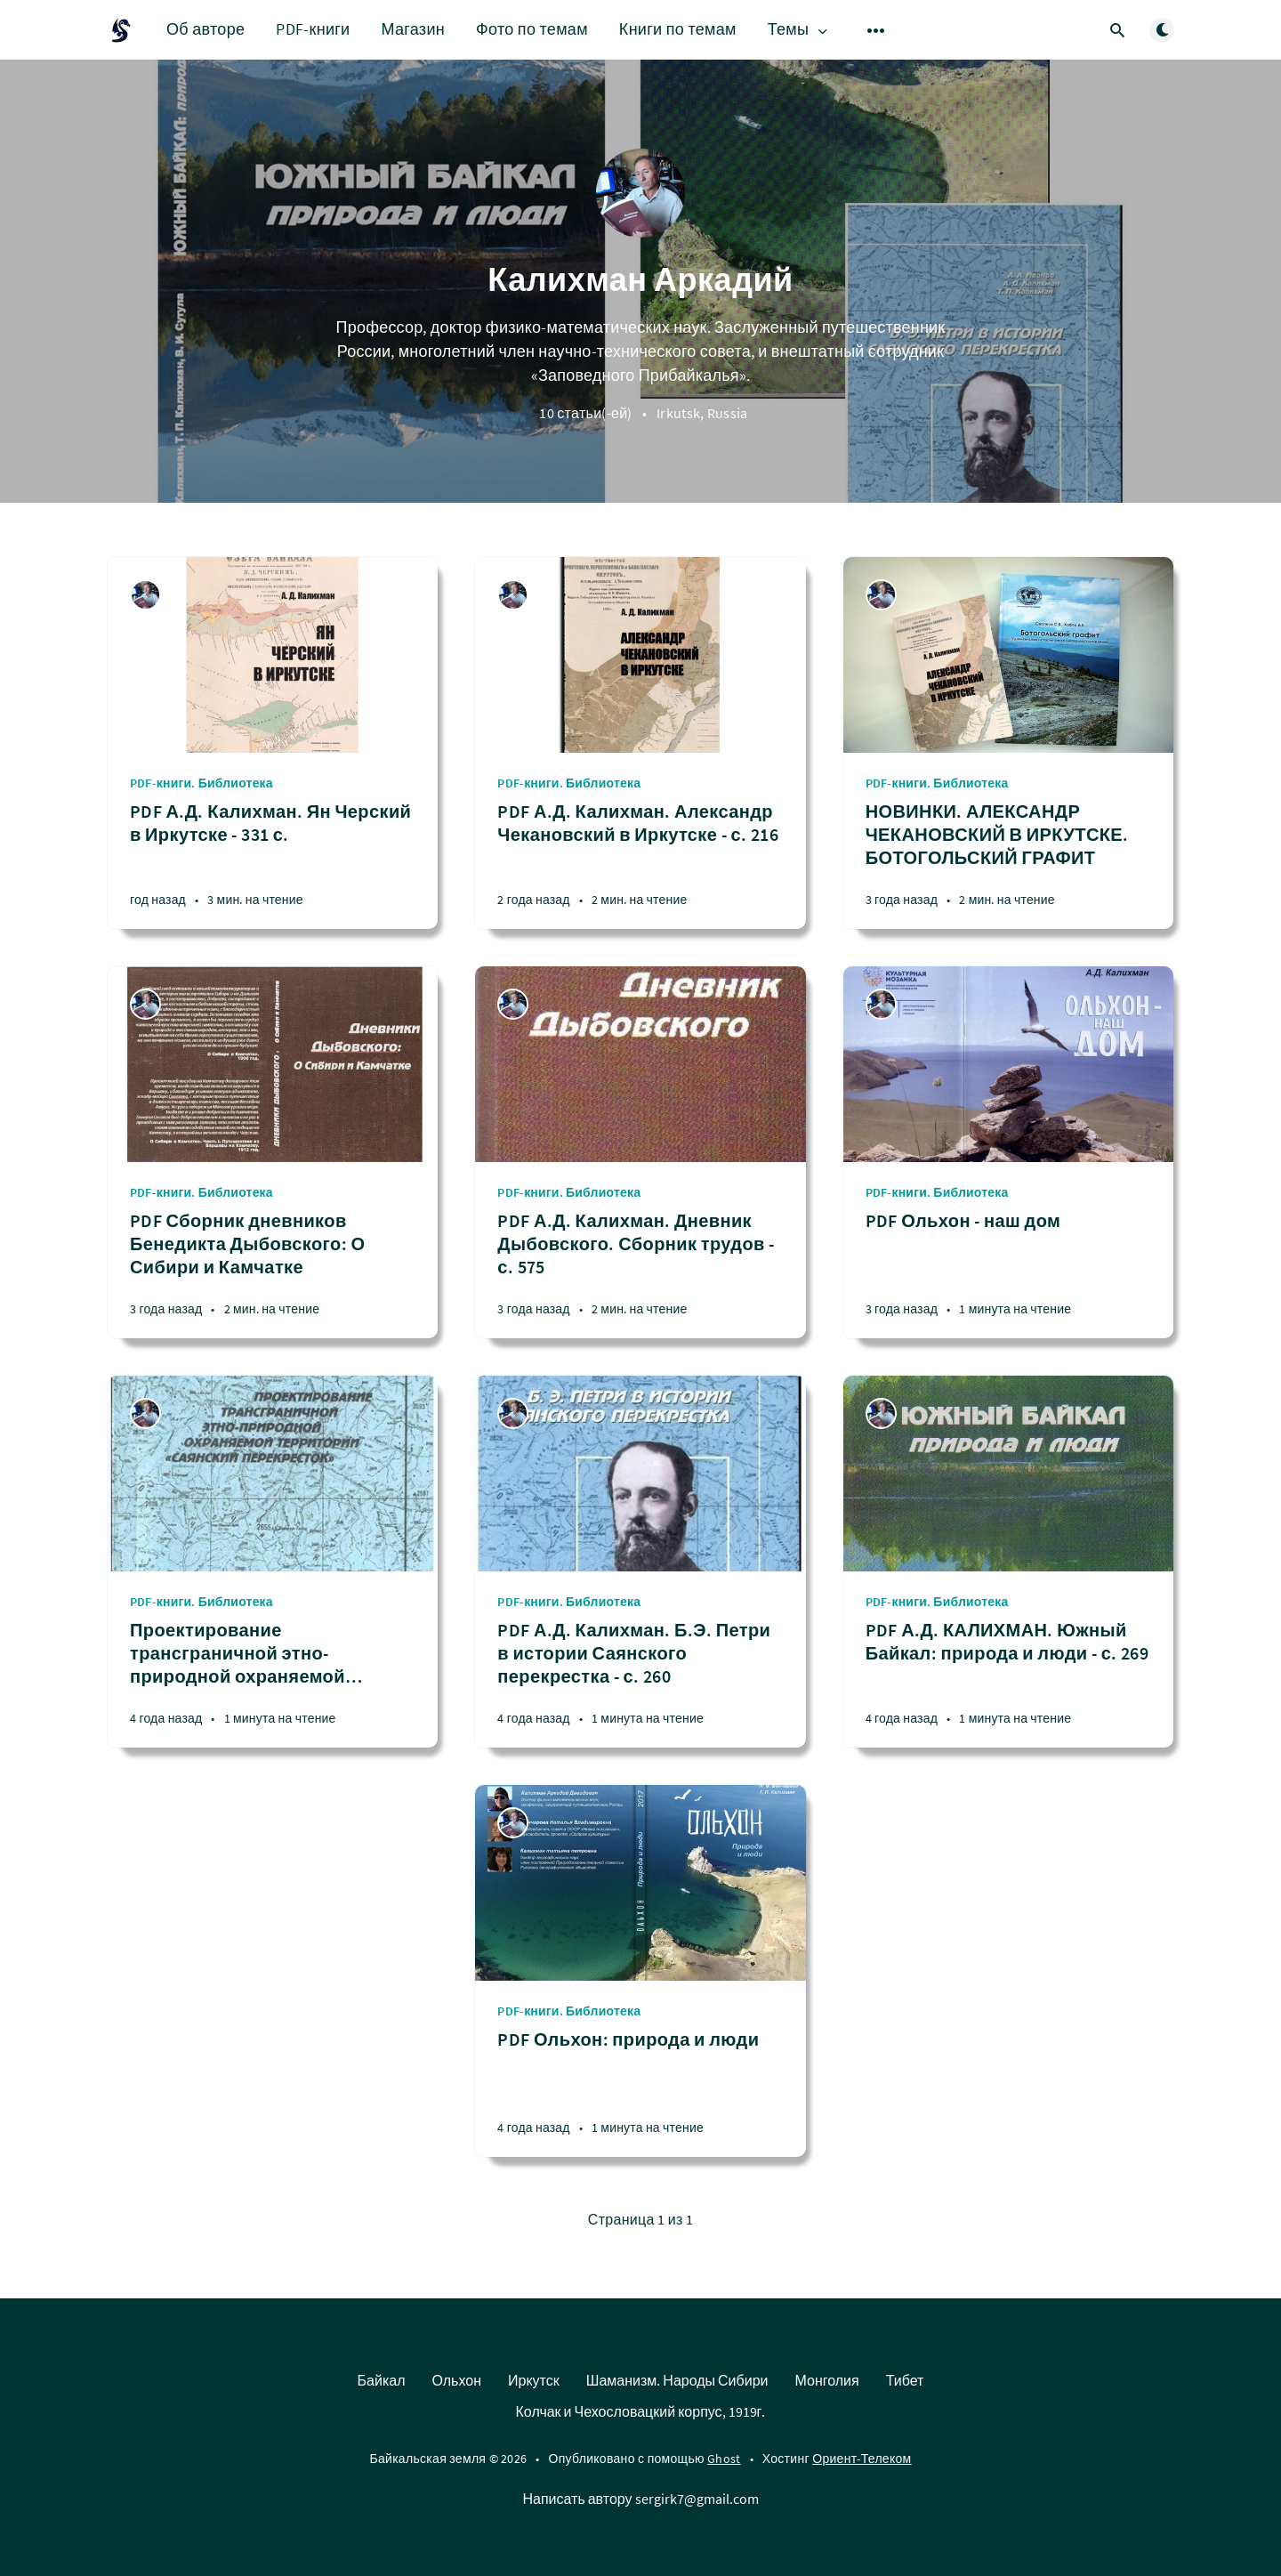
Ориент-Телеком (861, 2459)
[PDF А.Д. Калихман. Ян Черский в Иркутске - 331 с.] (273, 864)
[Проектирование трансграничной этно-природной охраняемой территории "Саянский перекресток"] (273, 1683)
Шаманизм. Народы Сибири (677, 2380)
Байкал (382, 2380)
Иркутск (534, 2380)
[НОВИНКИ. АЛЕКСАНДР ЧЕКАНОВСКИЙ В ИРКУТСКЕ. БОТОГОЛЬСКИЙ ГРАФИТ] (1008, 864)
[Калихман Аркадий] (145, 594)
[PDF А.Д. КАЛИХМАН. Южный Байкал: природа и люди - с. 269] (1008, 1683)
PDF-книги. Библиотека (201, 783)
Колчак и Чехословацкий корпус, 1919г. (641, 2411)
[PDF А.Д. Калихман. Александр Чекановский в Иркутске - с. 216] (640, 864)
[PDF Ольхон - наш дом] (1008, 1273)
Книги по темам (678, 29)
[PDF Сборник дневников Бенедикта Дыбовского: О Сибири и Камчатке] (273, 1273)
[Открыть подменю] (876, 30)
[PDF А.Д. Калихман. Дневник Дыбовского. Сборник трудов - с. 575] (640, 1273)
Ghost (724, 2459)
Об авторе (205, 29)
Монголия (826, 2380)
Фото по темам (532, 29)
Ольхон (457, 2380)
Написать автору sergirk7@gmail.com (640, 2498)
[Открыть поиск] (1117, 30)
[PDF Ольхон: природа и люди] (640, 2092)
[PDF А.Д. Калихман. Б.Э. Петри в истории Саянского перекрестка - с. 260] (640, 1683)
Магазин (413, 29)
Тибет (905, 2380)
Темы (799, 29)
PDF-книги (313, 29)
